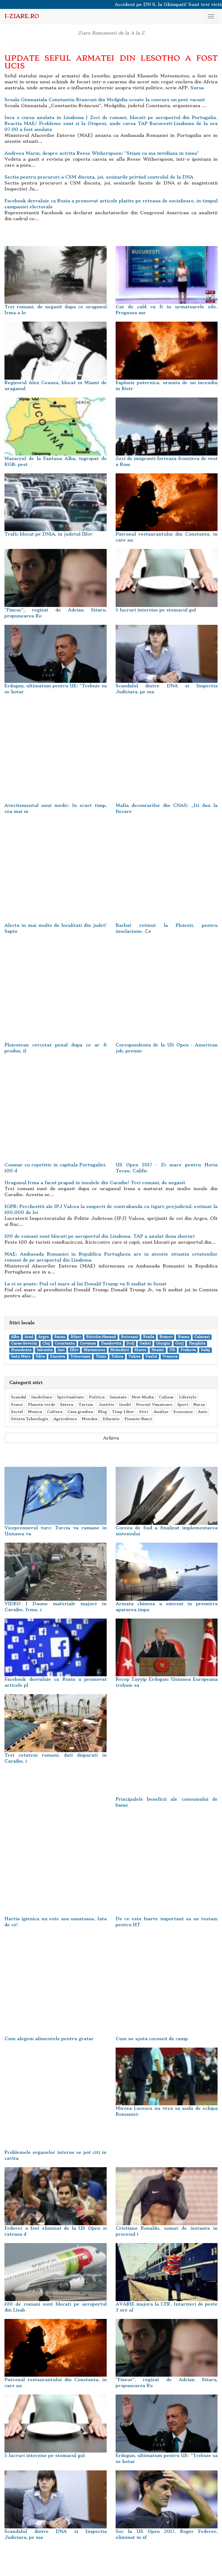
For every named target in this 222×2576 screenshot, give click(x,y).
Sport (182, 1404)
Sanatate (118, 1397)
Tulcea (117, 1357)
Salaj (205, 1350)
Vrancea (169, 1357)
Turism (86, 1404)
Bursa (199, 1404)
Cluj (46, 1343)
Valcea (134, 1357)
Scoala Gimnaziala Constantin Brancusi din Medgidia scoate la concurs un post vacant (104, 99)
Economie (183, 1411)
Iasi (61, 1350)
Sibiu (40, 1357)
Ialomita (44, 1350)
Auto (202, 1411)
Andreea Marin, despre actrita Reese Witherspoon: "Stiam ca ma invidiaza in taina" (101, 153)
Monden (90, 1419)
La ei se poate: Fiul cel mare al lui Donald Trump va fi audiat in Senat (85, 1284)
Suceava (57, 1357)
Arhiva (111, 1438)
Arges (43, 1337)
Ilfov (74, 1350)
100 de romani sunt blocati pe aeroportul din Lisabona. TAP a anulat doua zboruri (99, 1236)
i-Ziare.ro (21, 16)
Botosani (129, 1337)
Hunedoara (21, 1350)
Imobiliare (41, 1397)
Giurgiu (163, 1343)
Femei (17, 1404)
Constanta (64, 1343)
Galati (145, 1343)
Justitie (106, 1404)
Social (17, 1411)
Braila (148, 1337)
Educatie (111, 1419)
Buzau (183, 1337)
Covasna (88, 1343)
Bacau (59, 1337)
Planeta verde (41, 1404)
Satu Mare (20, 1357)
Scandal (18, 1397)
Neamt (157, 1350)
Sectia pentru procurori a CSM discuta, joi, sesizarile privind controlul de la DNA (98, 177)
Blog (102, 1411)
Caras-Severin (24, 1343)
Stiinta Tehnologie (29, 1419)
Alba (15, 1337)
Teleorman (80, 1357)
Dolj (130, 1343)
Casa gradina (80, 1411)
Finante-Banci (138, 1419)
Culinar (166, 1397)
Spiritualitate (70, 1397)
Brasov (166, 1337)
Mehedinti (119, 1350)
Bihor (76, 1337)
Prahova (188, 1350)
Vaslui (151, 1357)
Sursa (197, 87)
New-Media (143, 1397)
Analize (160, 1411)
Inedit (125, 1404)
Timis (101, 1357)
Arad (28, 1337)
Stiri (143, 1411)
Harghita (197, 1343)
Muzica (35, 1411)
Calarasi (201, 1337)
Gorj (179, 1343)
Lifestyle (187, 1397)
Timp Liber (123, 1411)
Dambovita (111, 1343)
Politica (97, 1397)
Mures (140, 1350)
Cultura (54, 1411)
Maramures (94, 1350)
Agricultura (65, 1419)
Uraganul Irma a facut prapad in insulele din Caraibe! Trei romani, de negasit (94, 1182)
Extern (67, 1404)
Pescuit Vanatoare (154, 1404)
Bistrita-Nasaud (101, 1337)
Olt (172, 1350)
